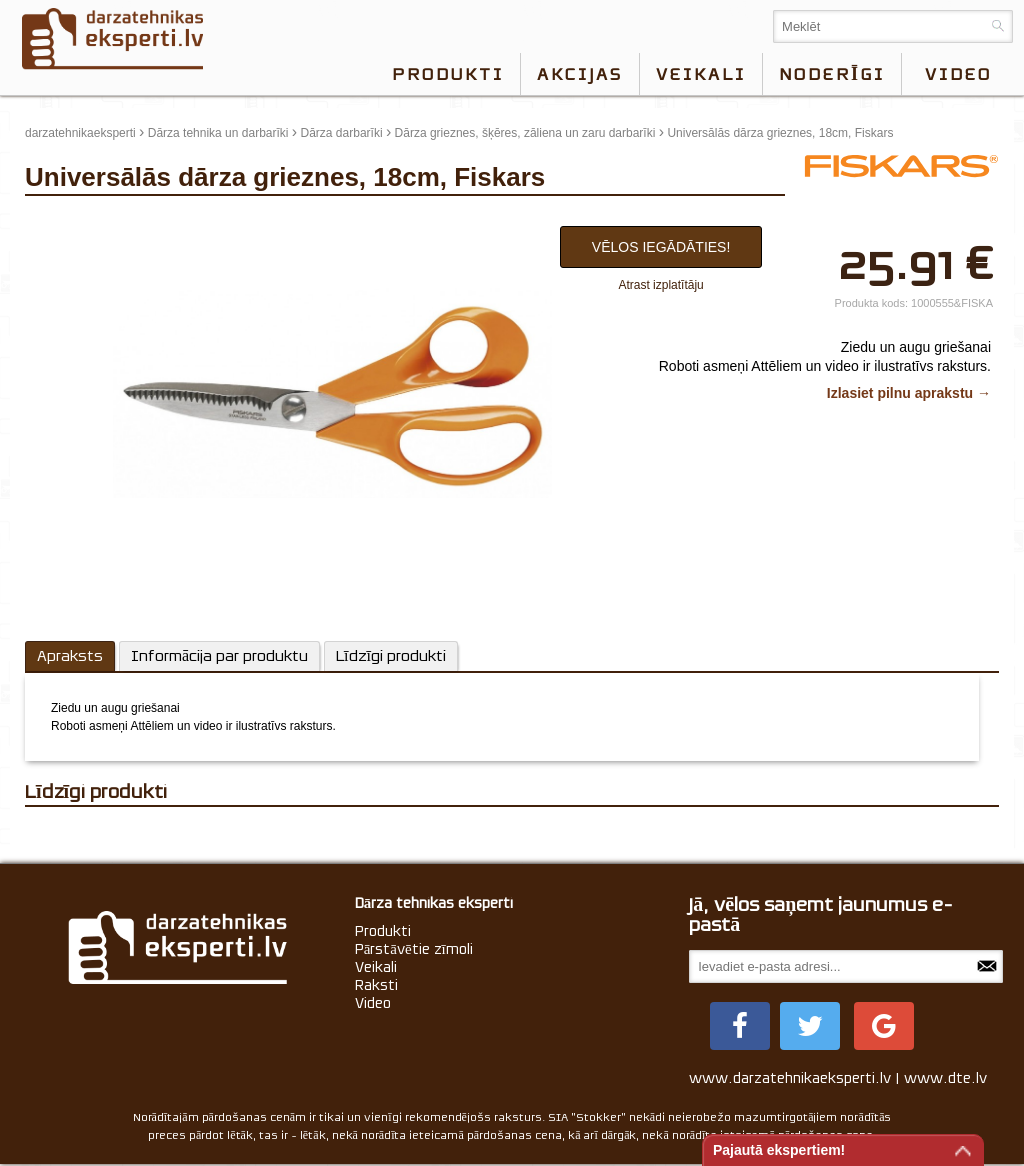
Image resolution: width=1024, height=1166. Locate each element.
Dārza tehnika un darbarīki (218, 133)
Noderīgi (832, 74)
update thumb (67, 221)
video (958, 74)
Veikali (701, 74)
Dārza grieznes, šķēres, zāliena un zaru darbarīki (525, 133)
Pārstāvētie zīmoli (414, 949)
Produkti (448, 74)
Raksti (376, 985)
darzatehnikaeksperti (80, 133)
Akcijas (580, 74)
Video (373, 1003)
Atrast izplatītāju (660, 285)
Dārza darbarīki (342, 133)
